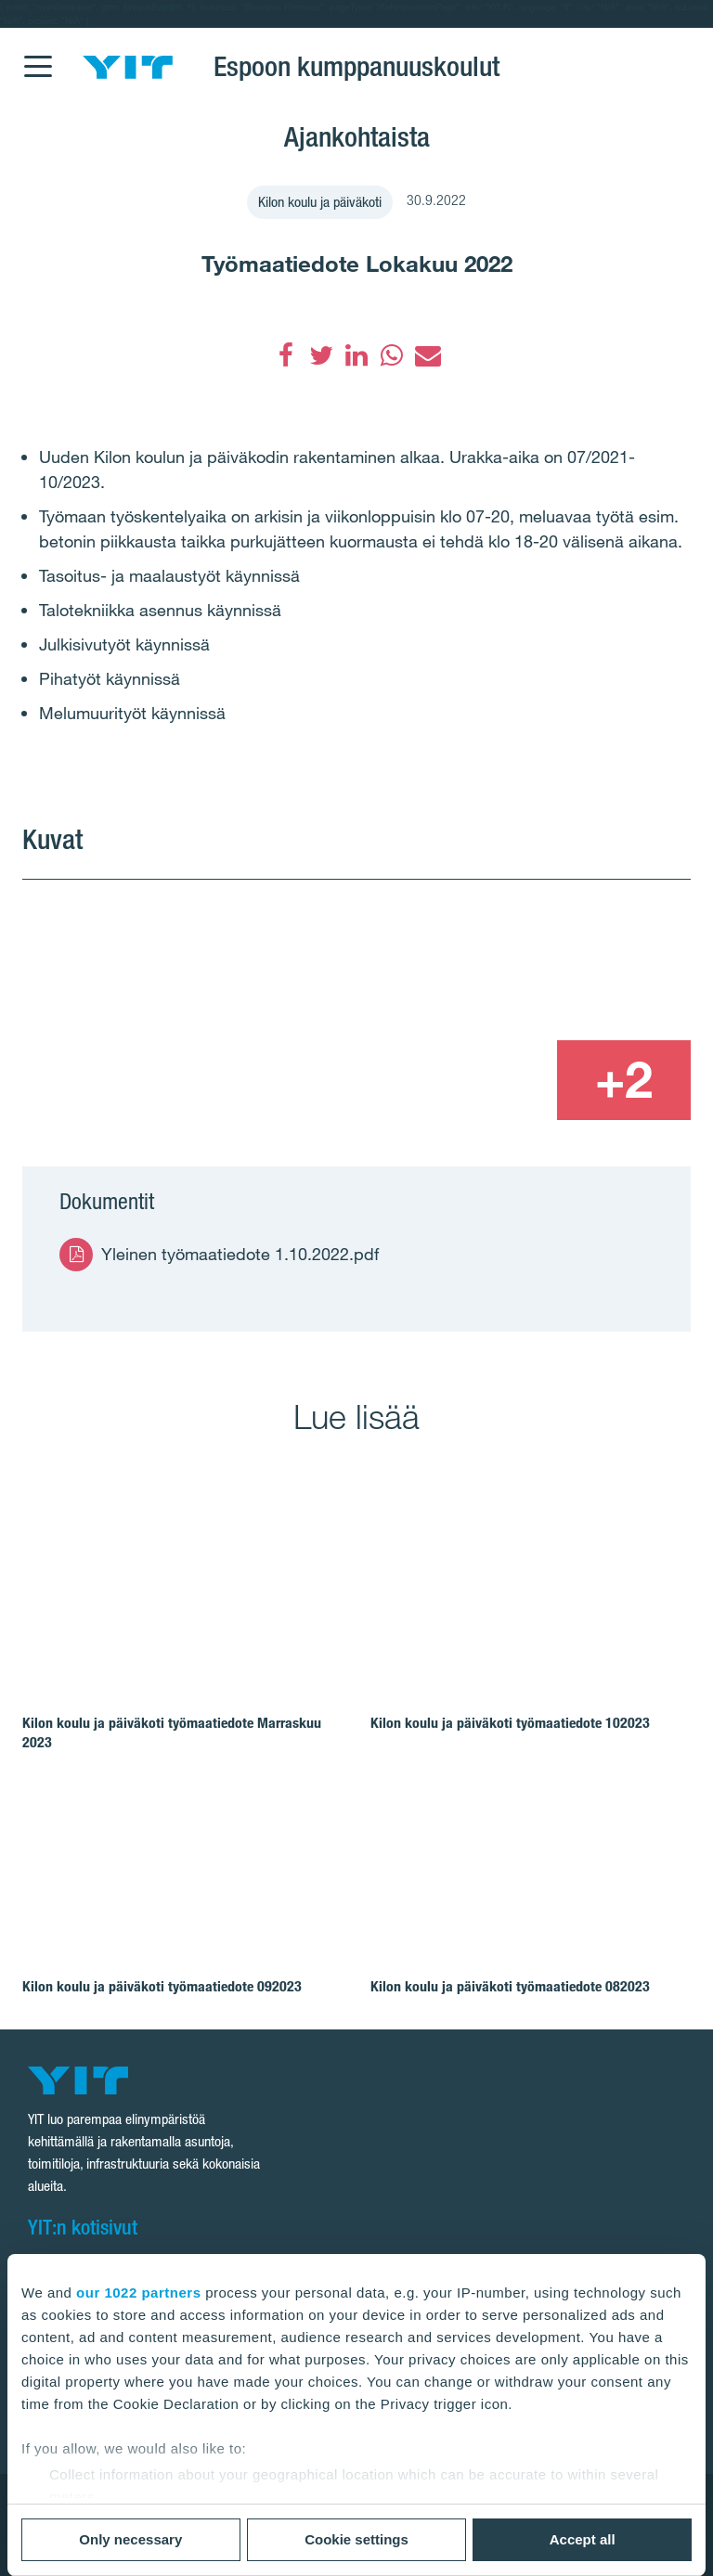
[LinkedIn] (356, 355)
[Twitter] (321, 355)
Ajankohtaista (357, 136)
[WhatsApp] (392, 355)
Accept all (583, 2539)
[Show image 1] (221, 1000)
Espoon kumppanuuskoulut (356, 66)
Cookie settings (356, 2539)
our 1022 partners (138, 2292)
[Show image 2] (557, 958)
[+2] (624, 1080)
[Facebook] (286, 355)
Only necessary (130, 2539)
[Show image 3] (488, 1080)
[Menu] (37, 55)
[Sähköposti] (427, 355)
